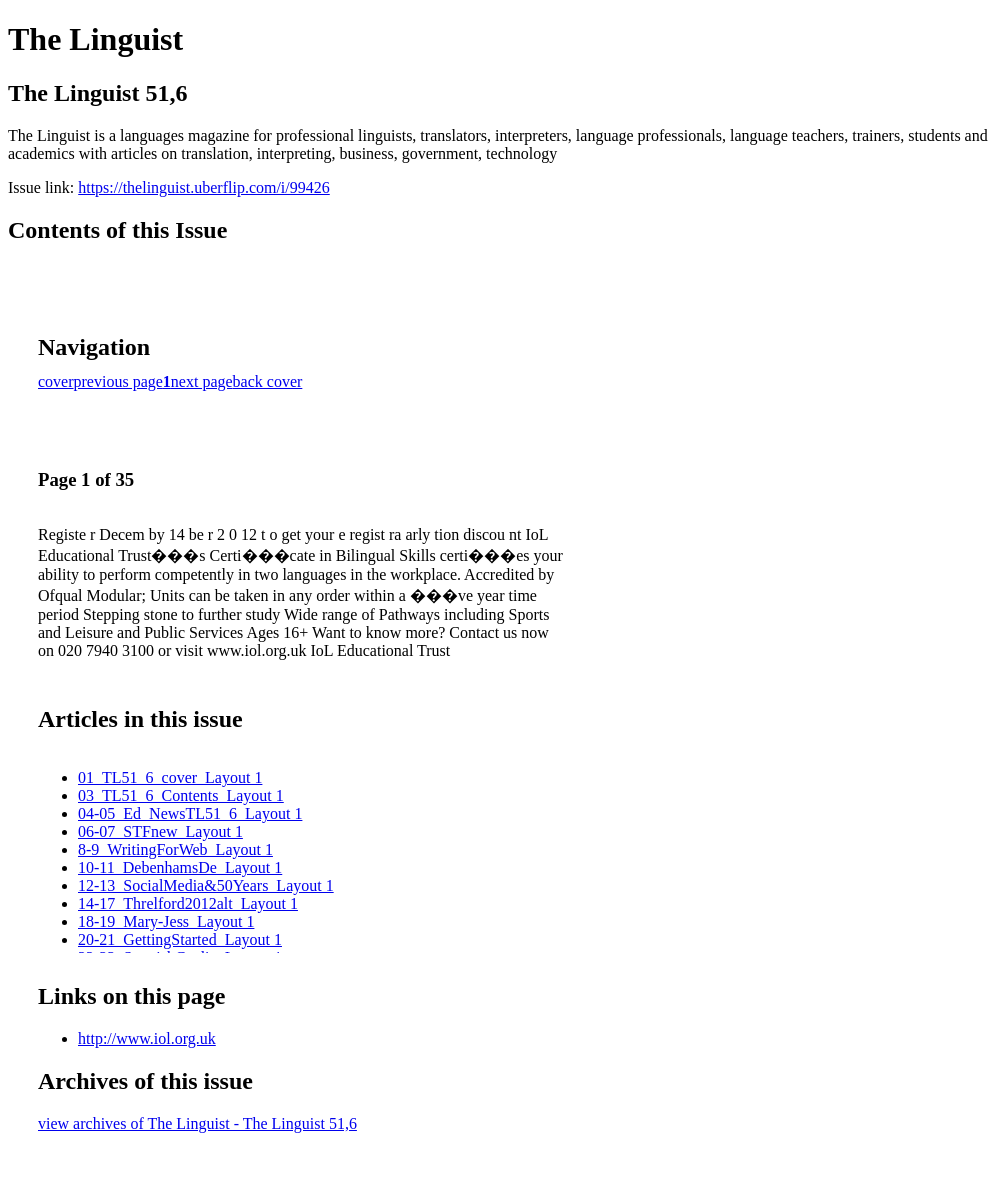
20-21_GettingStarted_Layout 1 (180, 939)
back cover (268, 381)
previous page (118, 381)
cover (56, 381)
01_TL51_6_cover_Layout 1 (170, 777)
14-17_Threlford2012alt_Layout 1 (188, 903)
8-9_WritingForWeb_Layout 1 (175, 849)
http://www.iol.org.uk (147, 1038)
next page (202, 381)
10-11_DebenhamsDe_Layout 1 (180, 867)
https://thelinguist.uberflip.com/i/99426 (204, 187)
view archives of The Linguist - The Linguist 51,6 (197, 1123)
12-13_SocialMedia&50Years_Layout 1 (206, 885)
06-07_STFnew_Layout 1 (160, 831)
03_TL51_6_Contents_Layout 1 (181, 795)
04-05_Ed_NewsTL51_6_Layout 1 (190, 813)
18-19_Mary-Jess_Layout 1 (166, 921)
